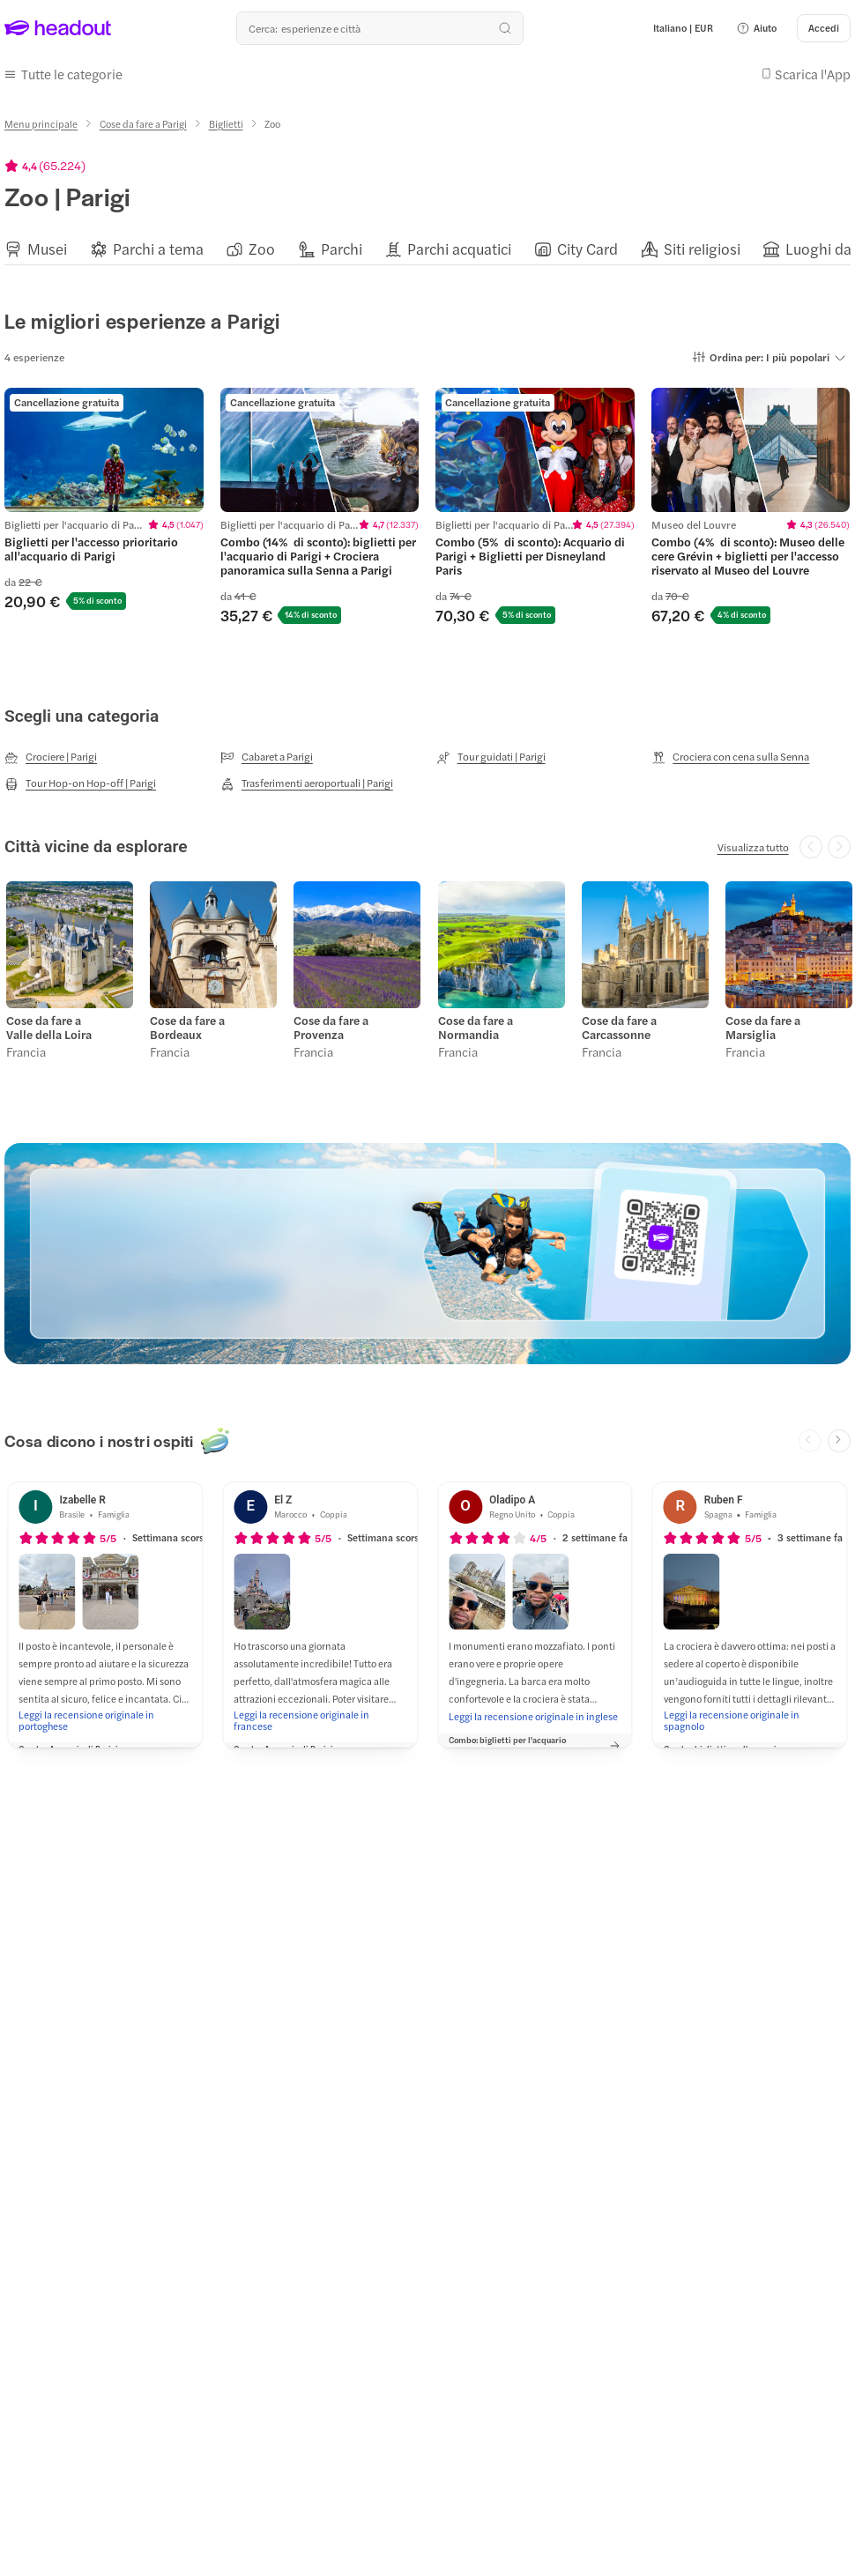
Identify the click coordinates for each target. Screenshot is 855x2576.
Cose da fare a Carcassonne (617, 1021)
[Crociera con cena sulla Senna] (730, 753)
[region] (427, 244)
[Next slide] (839, 1433)
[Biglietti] (226, 119)
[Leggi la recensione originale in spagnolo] (750, 1712)
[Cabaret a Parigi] (266, 753)
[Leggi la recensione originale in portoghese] (105, 1712)
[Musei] (47, 244)
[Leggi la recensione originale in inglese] (533, 1708)
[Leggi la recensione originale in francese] (320, 1712)
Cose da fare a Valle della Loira (47, 1021)
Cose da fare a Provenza (329, 1021)
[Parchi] (341, 244)
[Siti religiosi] (702, 244)
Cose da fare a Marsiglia (761, 1021)
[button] (756, 28)
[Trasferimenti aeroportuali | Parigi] (306, 780)
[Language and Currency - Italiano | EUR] (683, 28)
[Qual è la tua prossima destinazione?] (380, 28)
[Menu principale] (41, 119)
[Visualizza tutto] (753, 842)
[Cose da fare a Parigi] (143, 119)
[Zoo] (262, 244)
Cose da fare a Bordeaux (185, 1021)
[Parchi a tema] (158, 244)
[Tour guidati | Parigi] (491, 753)
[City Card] (587, 244)
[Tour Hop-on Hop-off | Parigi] (80, 780)
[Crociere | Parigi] (50, 753)
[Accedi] (824, 28)
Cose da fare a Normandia (473, 1021)
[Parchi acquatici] (459, 244)
